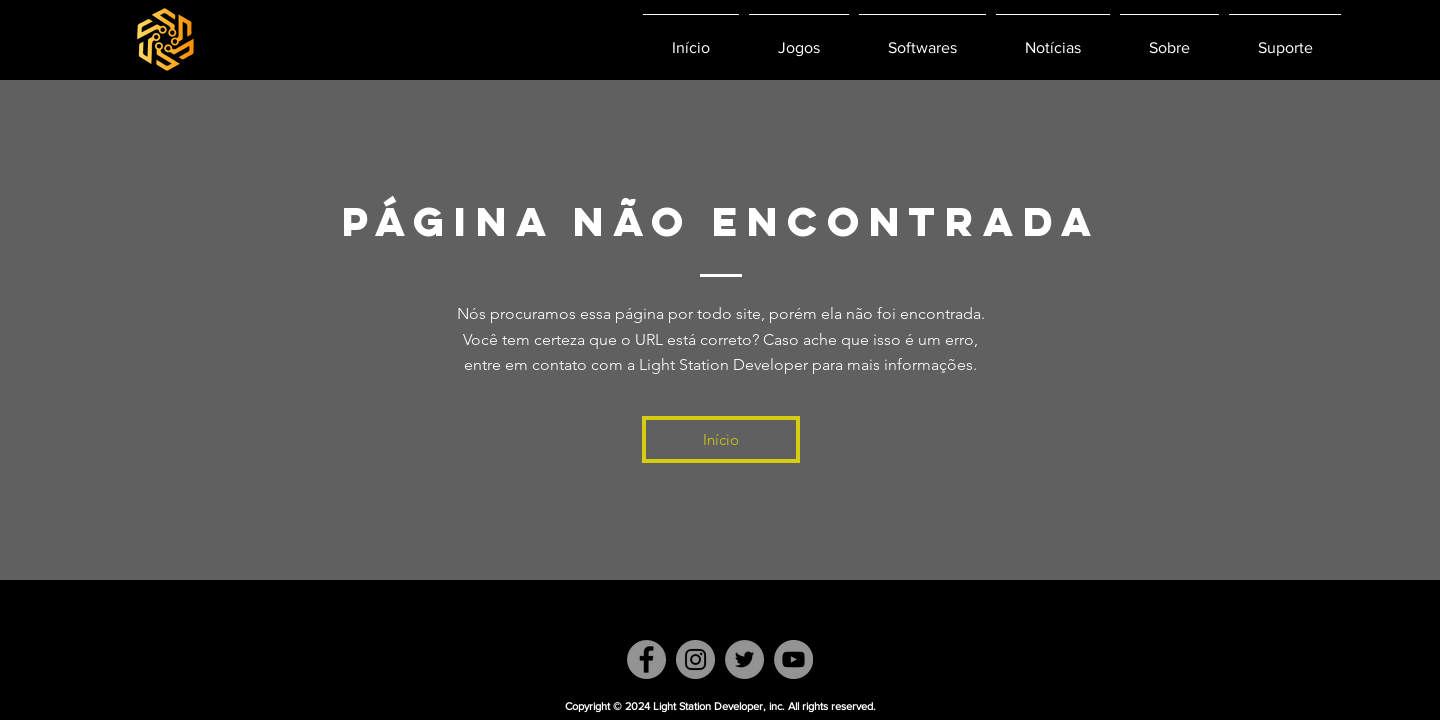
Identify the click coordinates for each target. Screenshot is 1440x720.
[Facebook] (646, 659)
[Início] (721, 439)
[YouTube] (793, 659)
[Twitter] (744, 659)
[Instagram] (695, 659)
